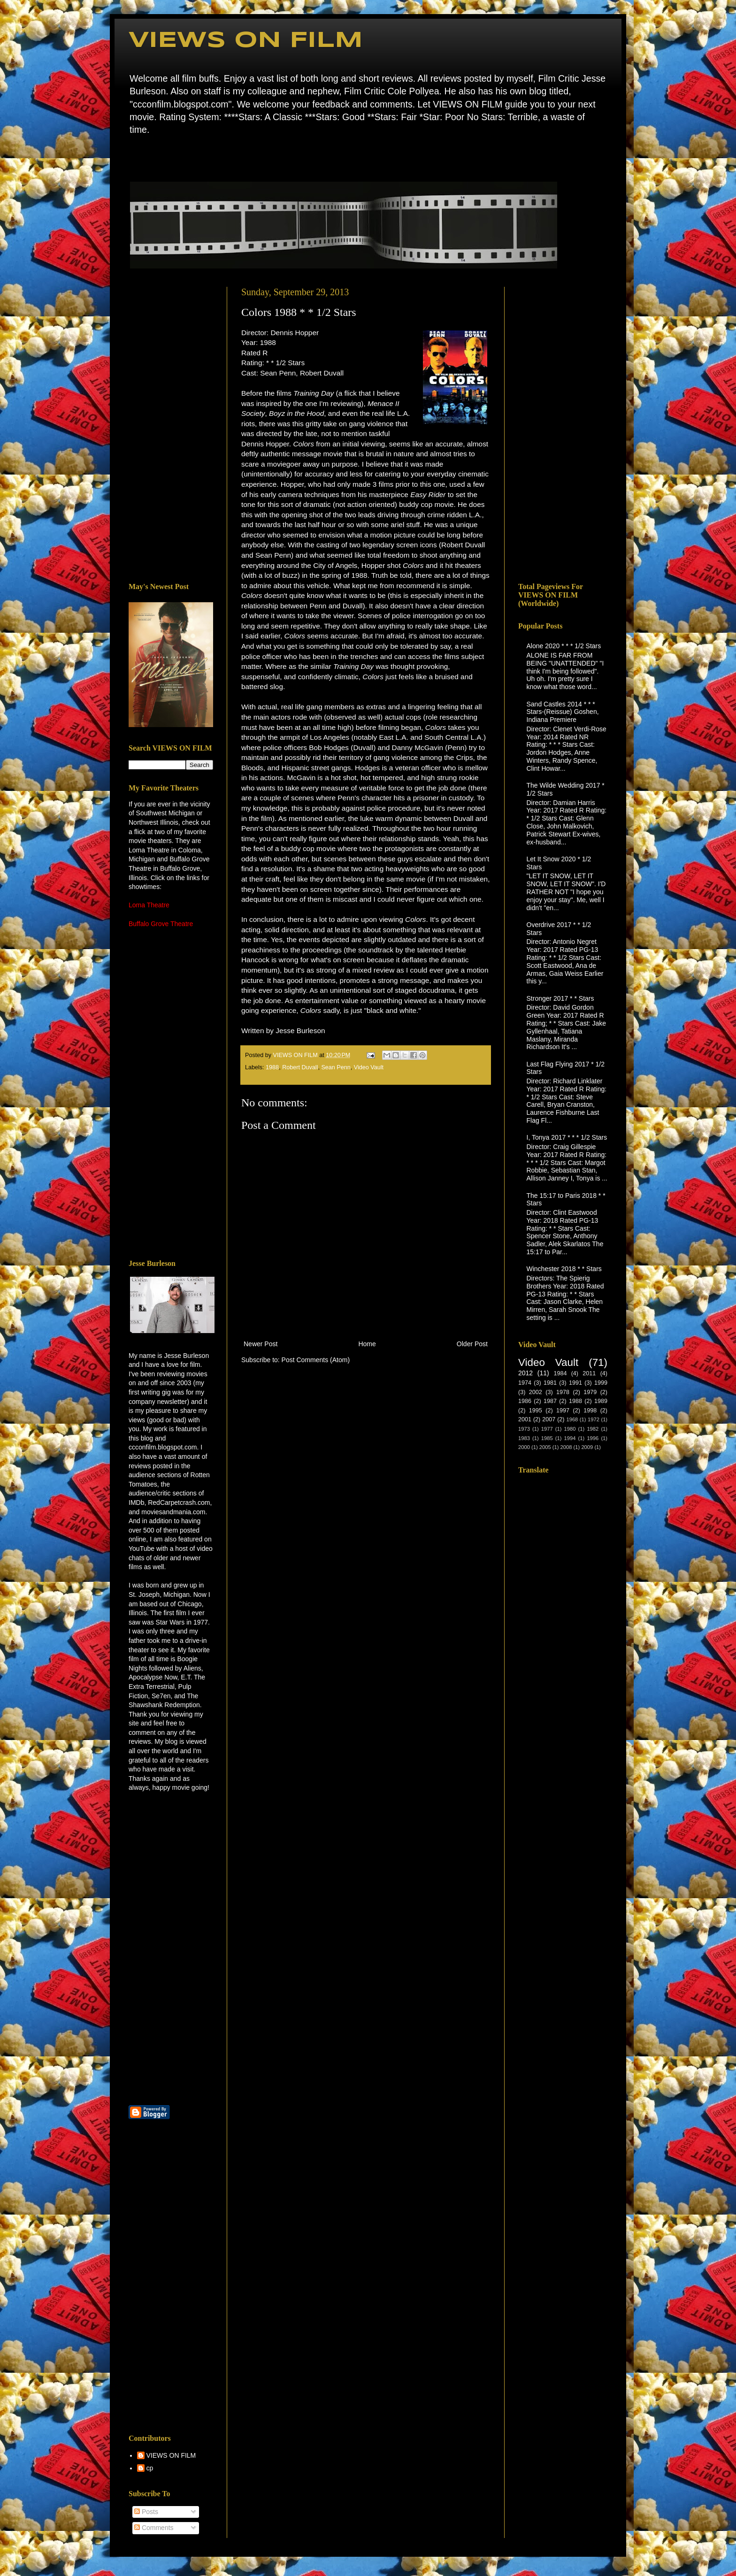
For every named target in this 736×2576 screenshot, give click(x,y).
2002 (535, 1392)
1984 (560, 1373)
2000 (524, 1447)
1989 (600, 1401)
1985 (547, 1438)
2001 (524, 1419)
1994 (570, 1438)
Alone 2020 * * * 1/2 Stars (564, 646)
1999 (600, 1383)
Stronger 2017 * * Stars (560, 998)
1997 (562, 1410)
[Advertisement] (171, 427)
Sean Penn (335, 1067)
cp (149, 2468)
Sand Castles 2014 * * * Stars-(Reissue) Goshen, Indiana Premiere (563, 712)
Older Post (472, 1344)
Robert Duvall (300, 1067)
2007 (548, 1419)
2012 (525, 1373)
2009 (587, 1447)
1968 (572, 1419)
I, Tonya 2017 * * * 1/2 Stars (567, 1137)
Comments (154, 2527)
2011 (589, 1373)
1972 (593, 1419)
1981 (550, 1383)
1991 (575, 1383)
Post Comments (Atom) (316, 1360)
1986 (524, 1401)
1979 (590, 1392)
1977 (547, 1429)
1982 (592, 1429)
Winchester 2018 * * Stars (564, 1269)
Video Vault (368, 1067)
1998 (590, 1410)
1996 (592, 1438)
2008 (566, 1447)
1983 (524, 1438)
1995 (535, 1410)
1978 (562, 1392)
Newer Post (260, 1344)
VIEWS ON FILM (246, 41)
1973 (524, 1429)
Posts (146, 2511)
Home (131, 157)
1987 (550, 1401)
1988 (272, 1067)
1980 (570, 1429)
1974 (524, 1383)
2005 (545, 1447)
